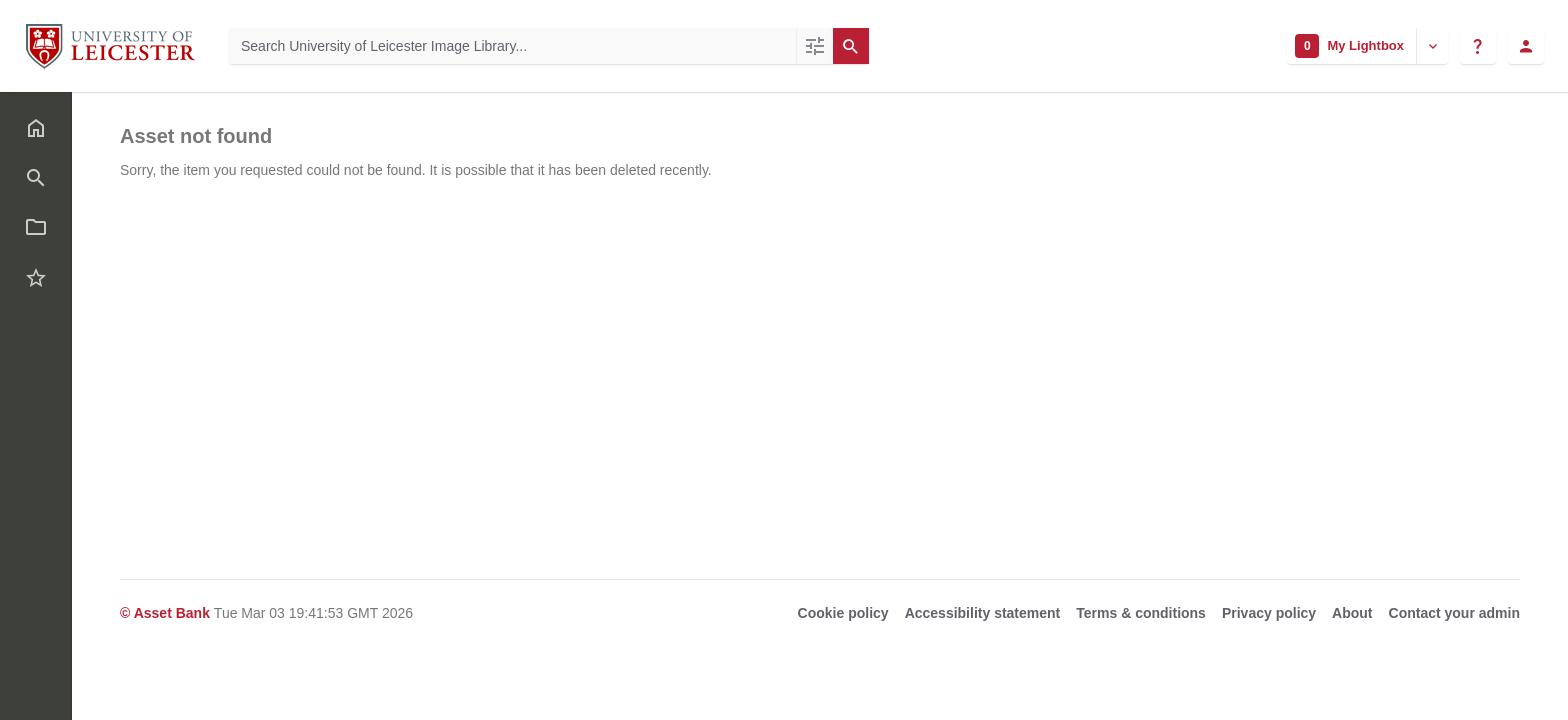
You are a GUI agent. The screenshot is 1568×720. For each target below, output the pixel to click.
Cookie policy (843, 613)
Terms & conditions (1141, 613)
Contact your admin (1454, 613)
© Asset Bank (167, 613)
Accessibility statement (983, 613)
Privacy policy (1269, 613)
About (1352, 613)
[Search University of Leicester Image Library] (512, 46)
